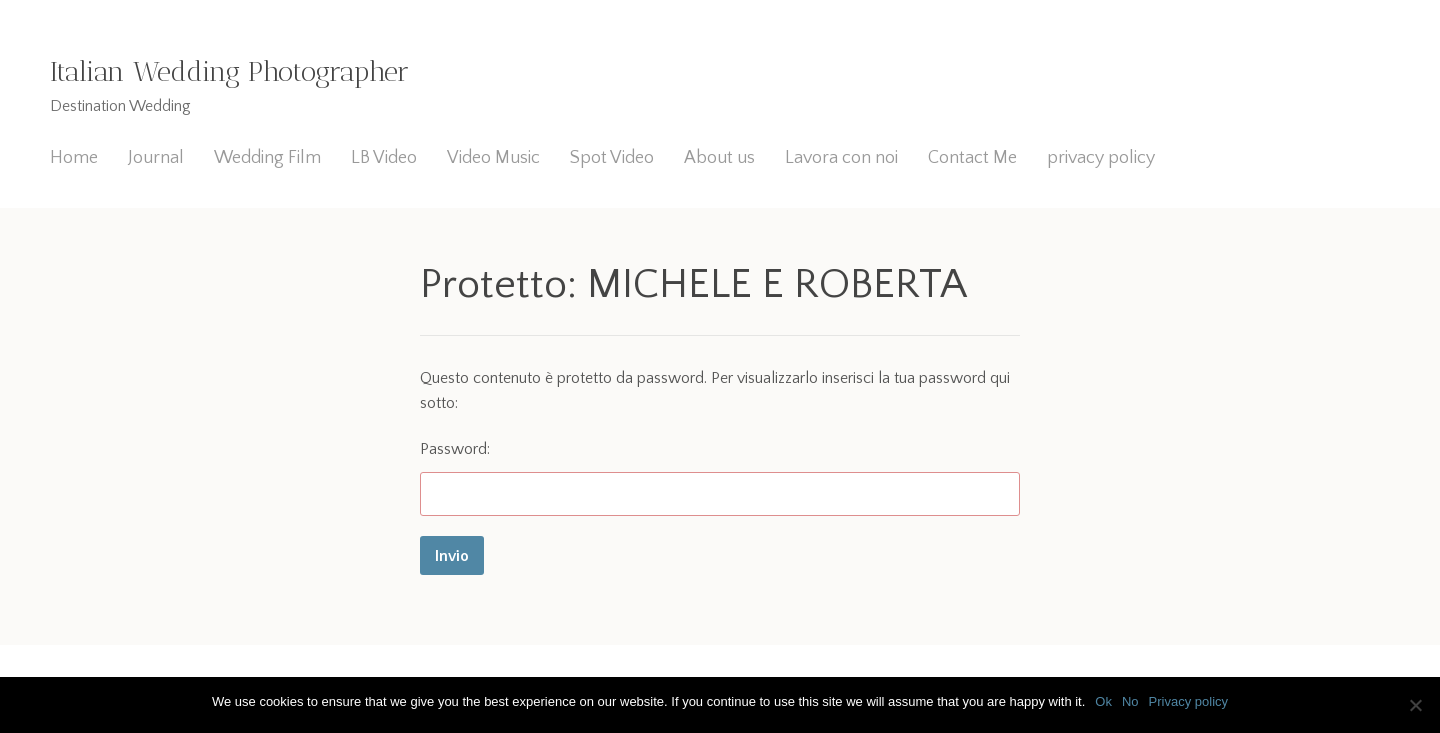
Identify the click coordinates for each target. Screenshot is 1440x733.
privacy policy (1101, 158)
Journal (156, 158)
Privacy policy (1188, 701)
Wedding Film (267, 158)
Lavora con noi (841, 158)
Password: (720, 478)
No (1130, 701)
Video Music (493, 158)
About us (719, 158)
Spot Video (612, 158)
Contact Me (972, 158)
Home (74, 158)
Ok (1103, 701)
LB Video (384, 158)
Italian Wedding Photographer (229, 71)
